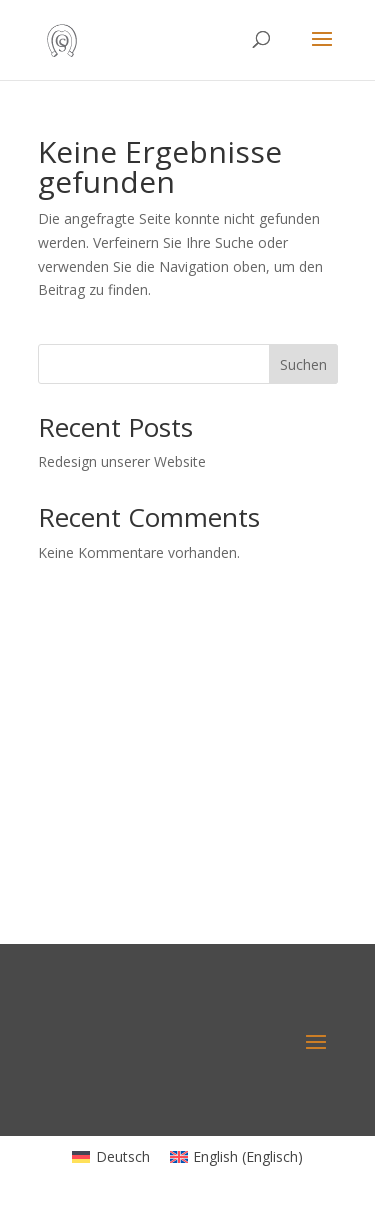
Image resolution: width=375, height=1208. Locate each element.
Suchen (303, 364)
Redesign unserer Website (122, 461)
